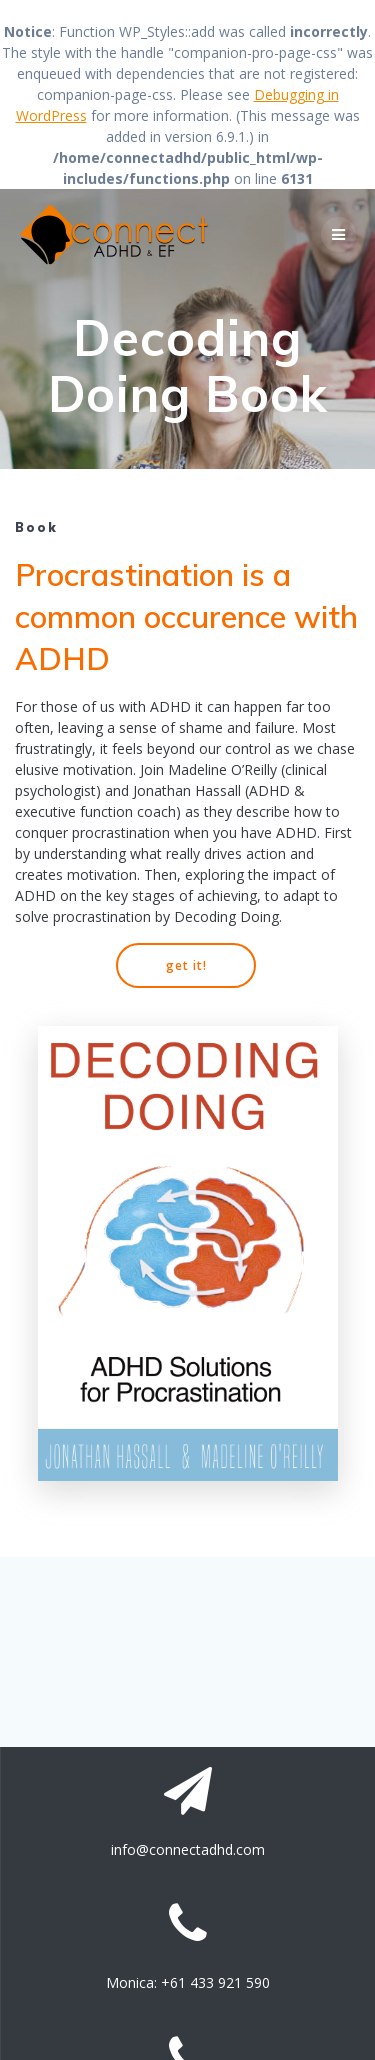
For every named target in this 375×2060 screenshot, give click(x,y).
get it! (186, 965)
